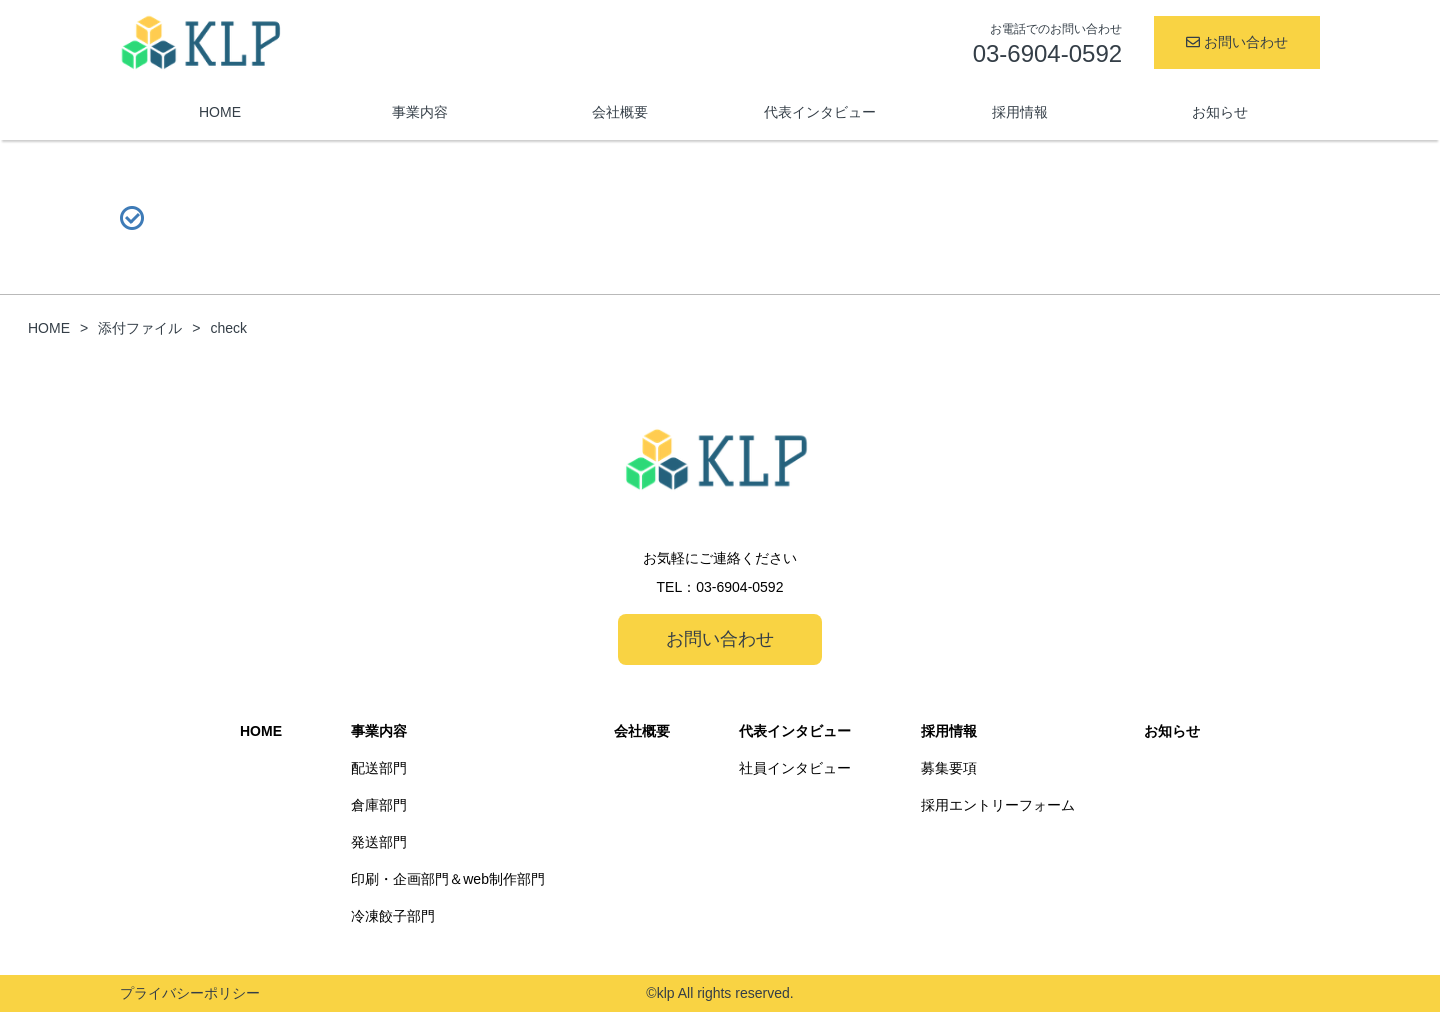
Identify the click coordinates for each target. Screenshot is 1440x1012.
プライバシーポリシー (190, 993)
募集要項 (949, 768)
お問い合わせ (1237, 42)
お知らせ (1220, 112)
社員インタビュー (795, 768)
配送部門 (379, 768)
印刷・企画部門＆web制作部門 (448, 879)
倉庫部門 (379, 805)
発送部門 (379, 842)
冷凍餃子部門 (393, 916)
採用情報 (1020, 112)
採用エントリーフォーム (998, 805)
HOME (220, 112)
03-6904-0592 (739, 587)
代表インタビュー (820, 112)
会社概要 (620, 112)
